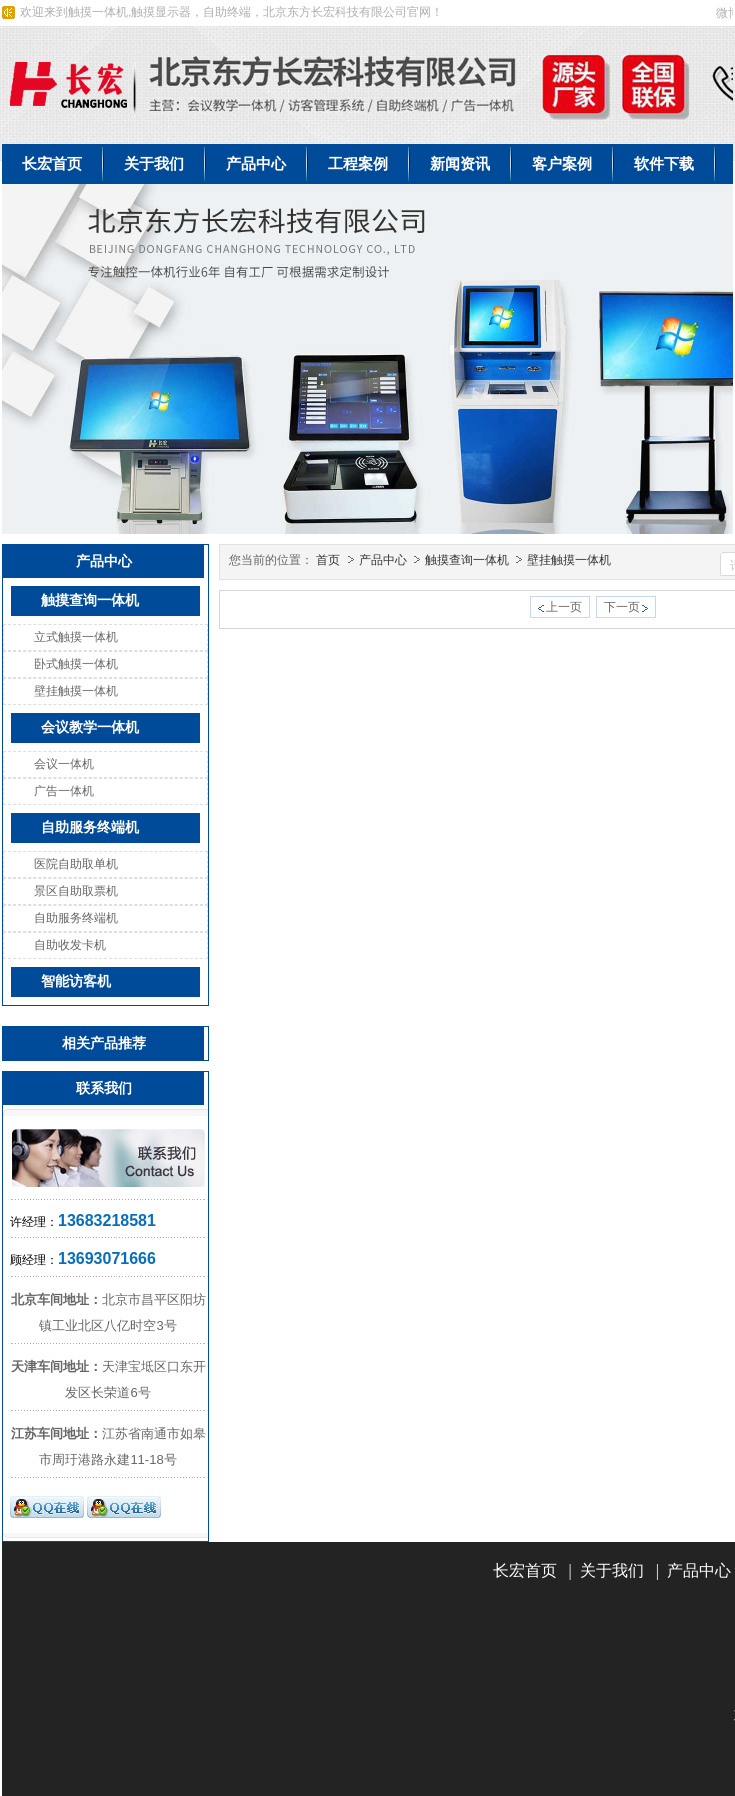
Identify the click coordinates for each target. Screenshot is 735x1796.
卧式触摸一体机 (76, 664)
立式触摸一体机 (76, 637)
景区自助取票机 (76, 891)
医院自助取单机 (76, 864)
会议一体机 (64, 764)
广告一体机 (64, 791)
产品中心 (384, 560)
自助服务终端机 (76, 918)
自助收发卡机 (70, 945)
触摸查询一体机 (468, 560)
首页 (328, 560)
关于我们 (612, 1570)
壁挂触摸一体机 (76, 691)
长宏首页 (525, 1570)
